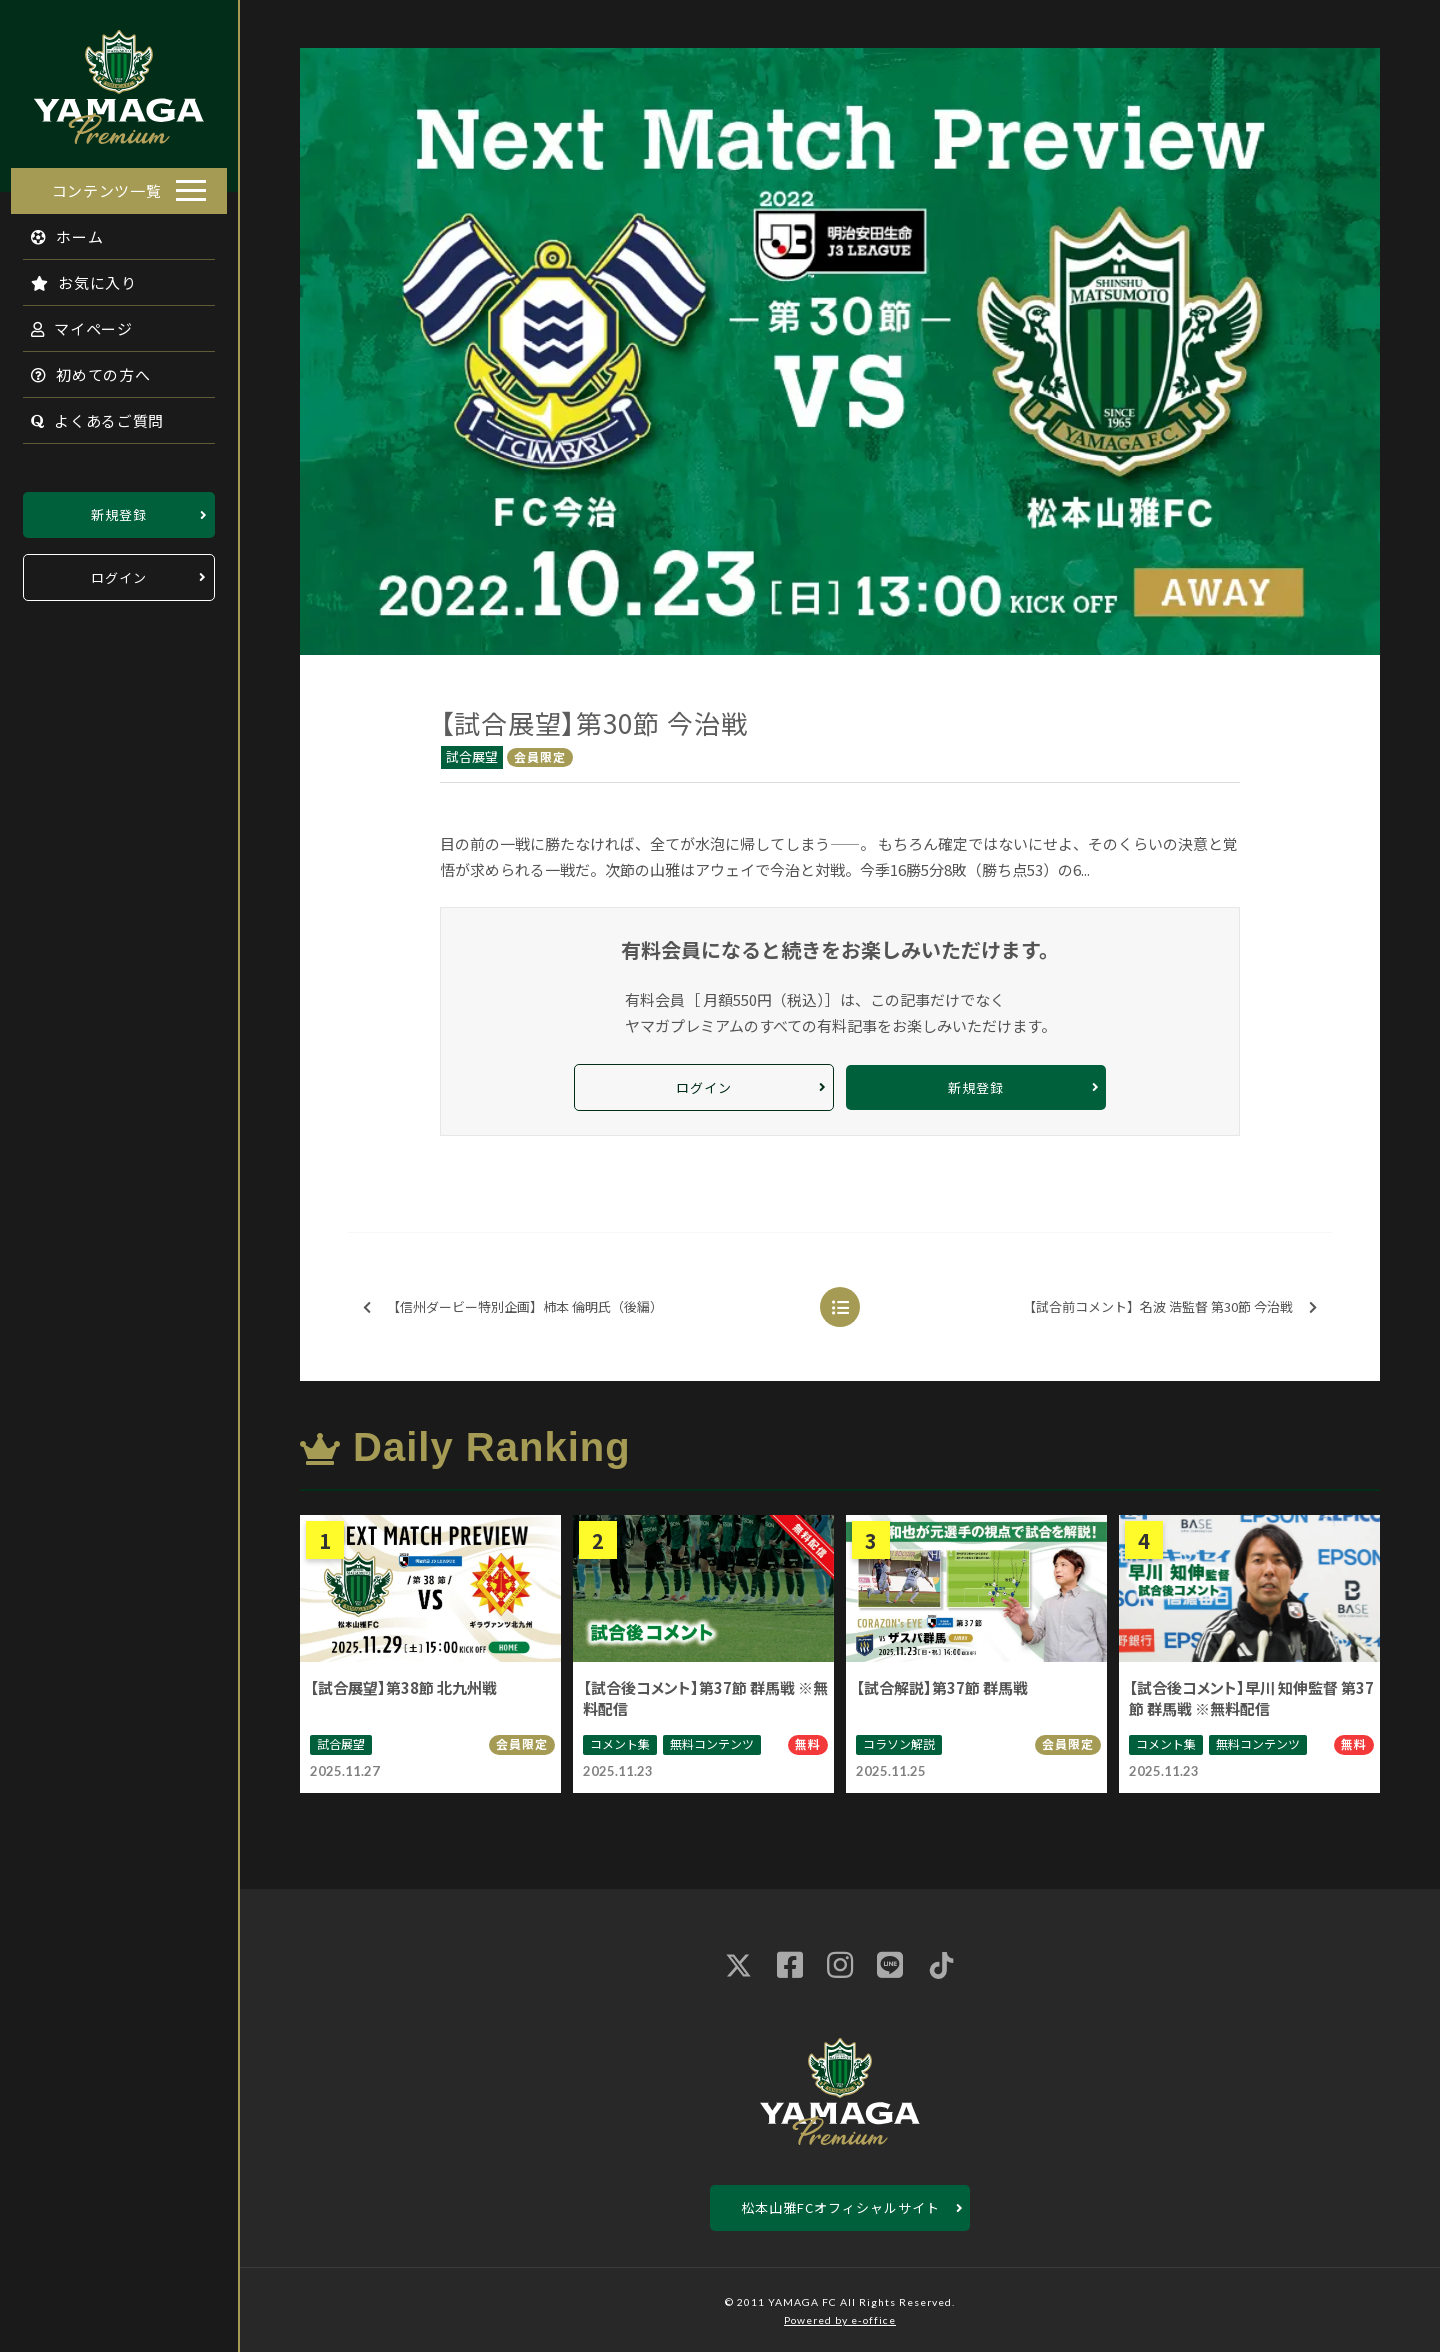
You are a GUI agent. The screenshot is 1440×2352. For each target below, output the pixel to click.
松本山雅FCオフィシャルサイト (840, 2207)
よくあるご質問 (86, 414)
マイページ (71, 322)
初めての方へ (80, 368)
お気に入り (73, 276)
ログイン (119, 571)
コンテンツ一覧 (107, 184)
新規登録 (119, 508)
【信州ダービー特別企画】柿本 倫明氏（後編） (513, 1307)
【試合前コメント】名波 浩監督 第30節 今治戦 (1170, 1307)
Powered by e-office (840, 2320)
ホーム (56, 230)
